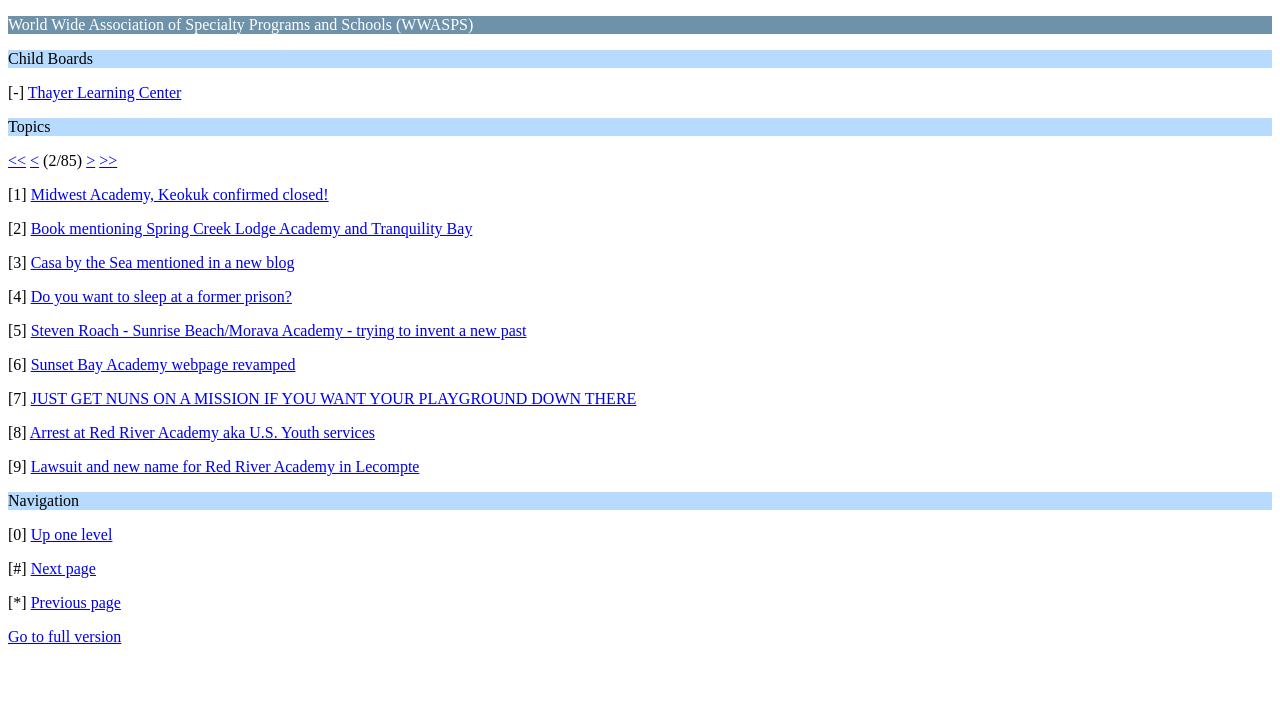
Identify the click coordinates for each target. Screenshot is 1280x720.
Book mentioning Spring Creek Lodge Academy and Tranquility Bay (252, 228)
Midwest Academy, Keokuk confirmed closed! (180, 194)
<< (17, 160)
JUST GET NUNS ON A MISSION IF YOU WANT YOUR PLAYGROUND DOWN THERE (334, 398)
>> (108, 160)
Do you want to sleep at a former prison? (161, 296)
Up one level (72, 534)
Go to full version (64, 636)
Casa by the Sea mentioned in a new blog (163, 262)
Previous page (76, 602)
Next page (63, 568)
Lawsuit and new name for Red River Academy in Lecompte (225, 466)
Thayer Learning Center (105, 92)
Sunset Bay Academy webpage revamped (163, 364)
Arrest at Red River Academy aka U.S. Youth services (202, 432)
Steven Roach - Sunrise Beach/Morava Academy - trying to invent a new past (279, 330)
